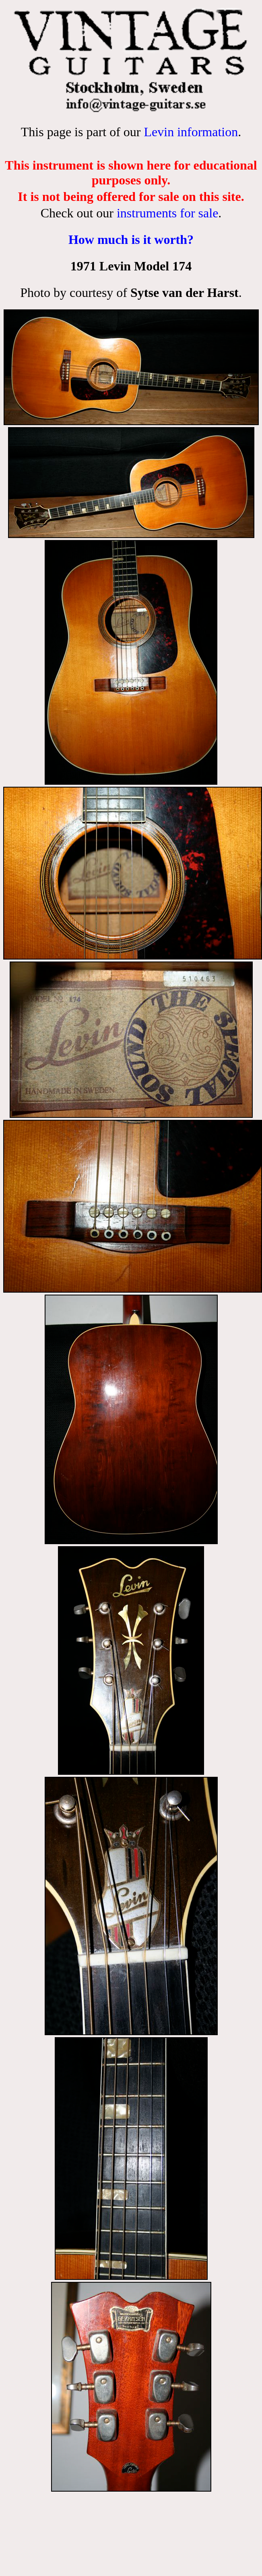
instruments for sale (167, 213)
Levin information (191, 132)
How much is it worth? (131, 239)
